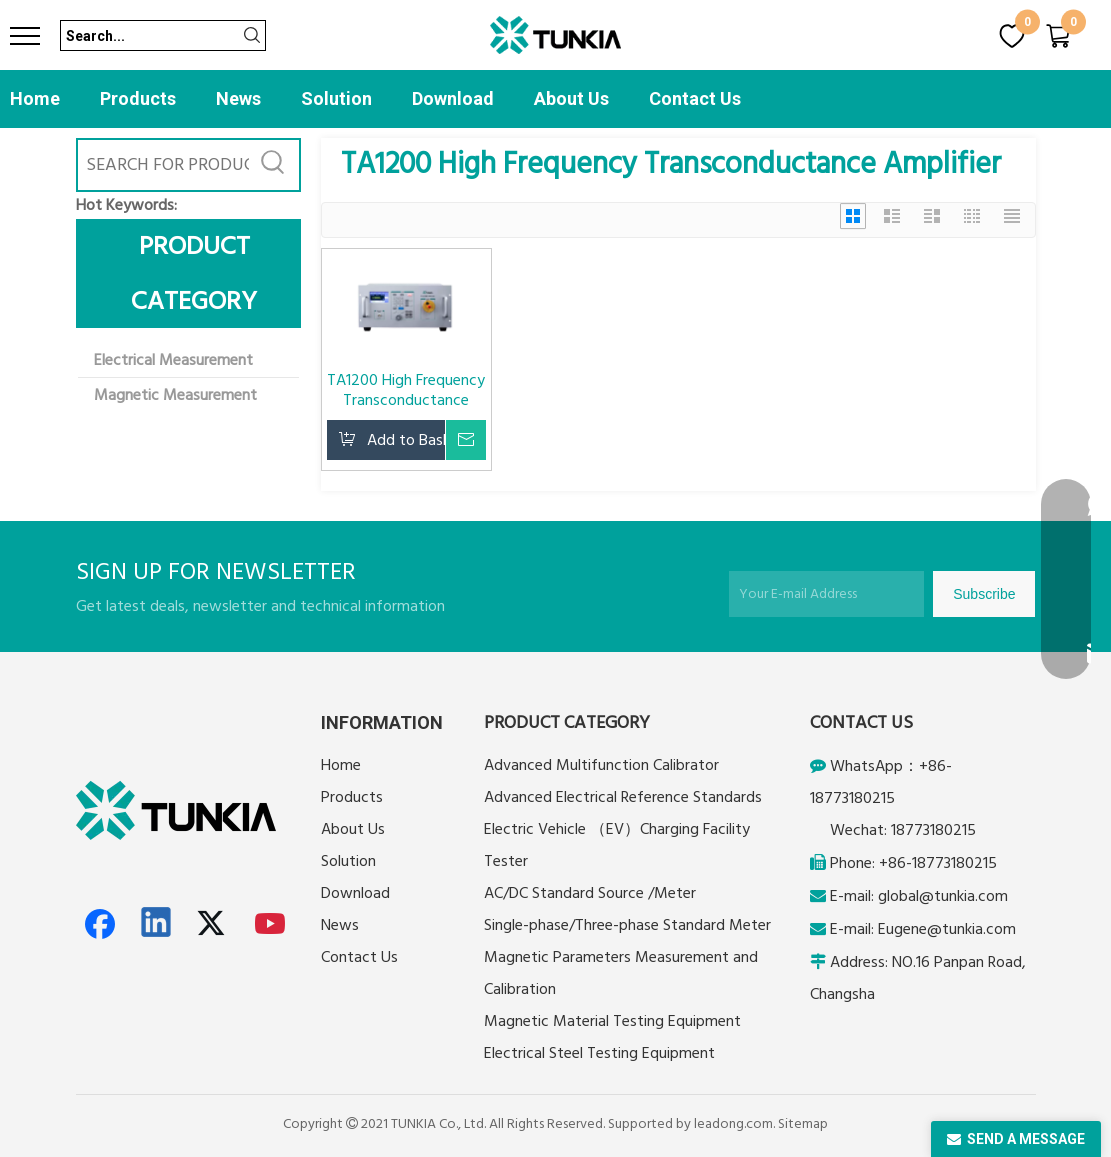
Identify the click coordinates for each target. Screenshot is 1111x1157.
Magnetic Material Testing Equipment (612, 1021)
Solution (336, 98)
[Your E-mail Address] (826, 594)
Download (453, 98)
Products (138, 98)
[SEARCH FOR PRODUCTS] (163, 165)
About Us (571, 98)
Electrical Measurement (173, 360)
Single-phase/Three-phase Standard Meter (627, 925)
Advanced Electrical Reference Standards (623, 797)
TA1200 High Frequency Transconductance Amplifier (406, 390)
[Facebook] (100, 924)
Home (35, 98)
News (238, 98)
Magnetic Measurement (175, 395)
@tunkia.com (963, 896)
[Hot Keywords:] (274, 165)
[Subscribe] (984, 594)
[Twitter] (214, 924)
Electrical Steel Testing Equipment (599, 1053)
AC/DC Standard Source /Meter (590, 893)
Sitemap (803, 1124)
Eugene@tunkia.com (947, 929)
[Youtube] (271, 924)
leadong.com (733, 1124)
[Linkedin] (157, 924)
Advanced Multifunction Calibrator (601, 765)
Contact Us (695, 98)
